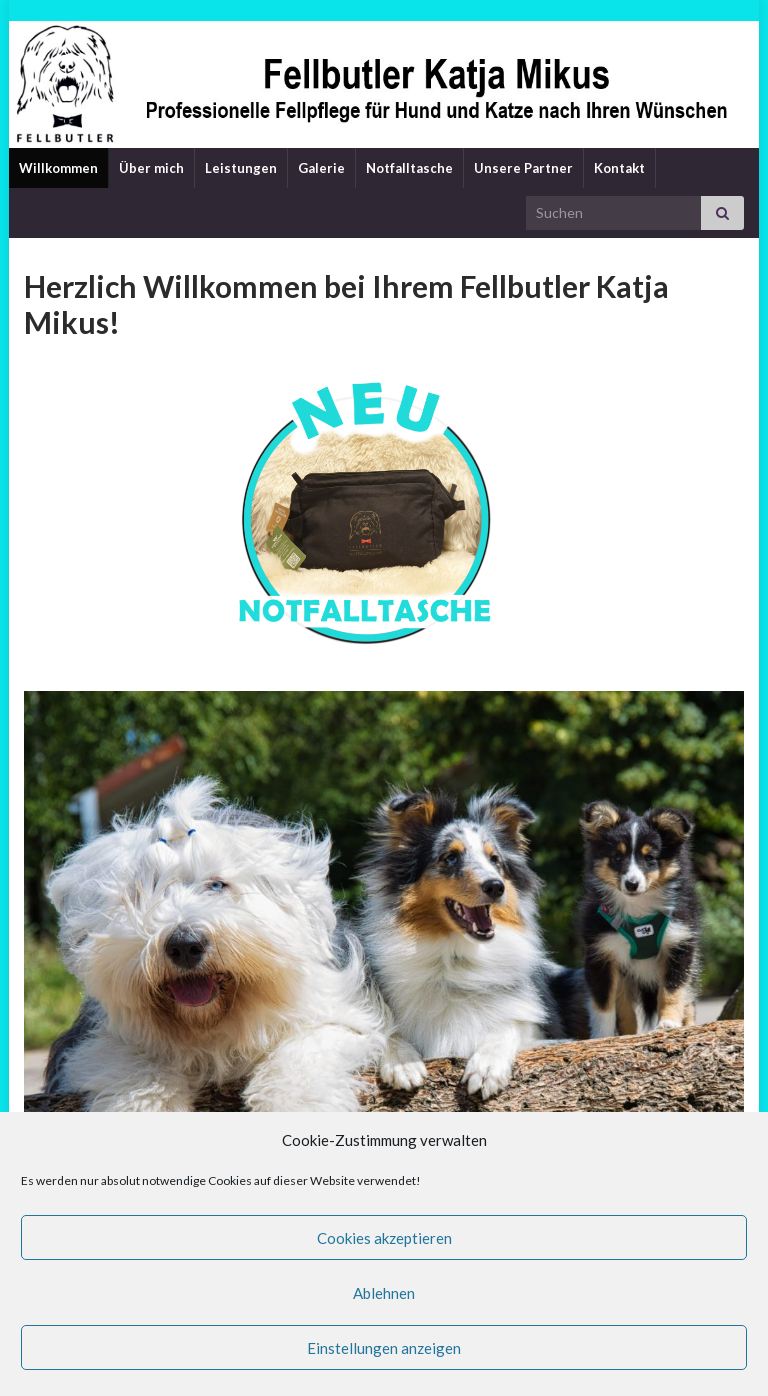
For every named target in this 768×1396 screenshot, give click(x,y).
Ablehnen (384, 1293)
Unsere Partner (523, 168)
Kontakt (619, 168)
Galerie (321, 168)
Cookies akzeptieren (384, 1238)
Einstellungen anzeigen (384, 1348)
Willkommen (58, 168)
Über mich (151, 168)
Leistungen (241, 168)
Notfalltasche (409, 168)
